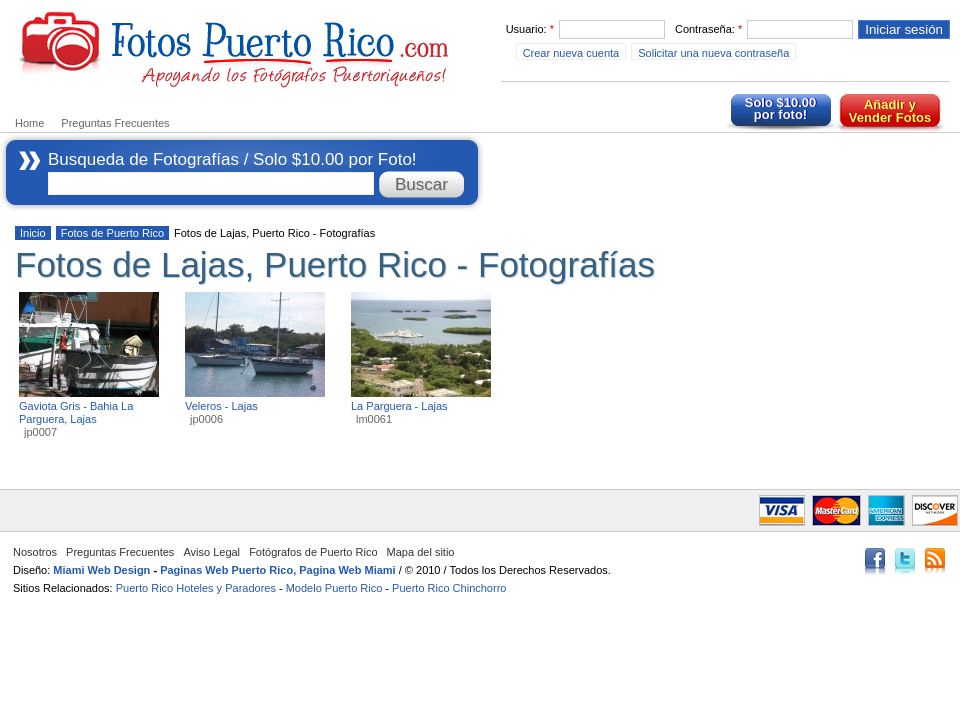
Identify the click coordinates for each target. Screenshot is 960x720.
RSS (935, 563)
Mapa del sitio (421, 552)
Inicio (33, 233)
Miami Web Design (101, 570)
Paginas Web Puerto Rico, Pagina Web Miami (278, 570)
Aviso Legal (211, 552)
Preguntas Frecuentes (115, 123)
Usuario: (530, 29)
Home (29, 123)
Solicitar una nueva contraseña (713, 53)
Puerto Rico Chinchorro (449, 588)
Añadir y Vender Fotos (890, 111)
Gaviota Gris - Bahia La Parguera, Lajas (76, 412)
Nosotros (35, 552)
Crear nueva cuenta (571, 53)
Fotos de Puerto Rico (112, 233)
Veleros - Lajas (221, 406)
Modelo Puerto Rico (334, 588)
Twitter (905, 563)
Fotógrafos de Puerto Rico (313, 552)
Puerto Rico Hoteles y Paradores (196, 588)
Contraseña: (708, 29)
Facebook (875, 563)
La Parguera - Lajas (399, 406)
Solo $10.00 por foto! (781, 108)
